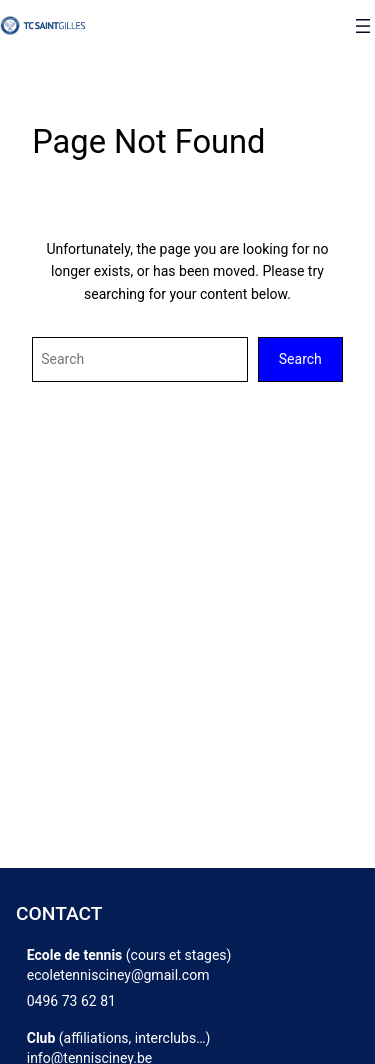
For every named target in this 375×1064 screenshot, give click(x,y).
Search (300, 359)
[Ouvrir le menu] (363, 26)
